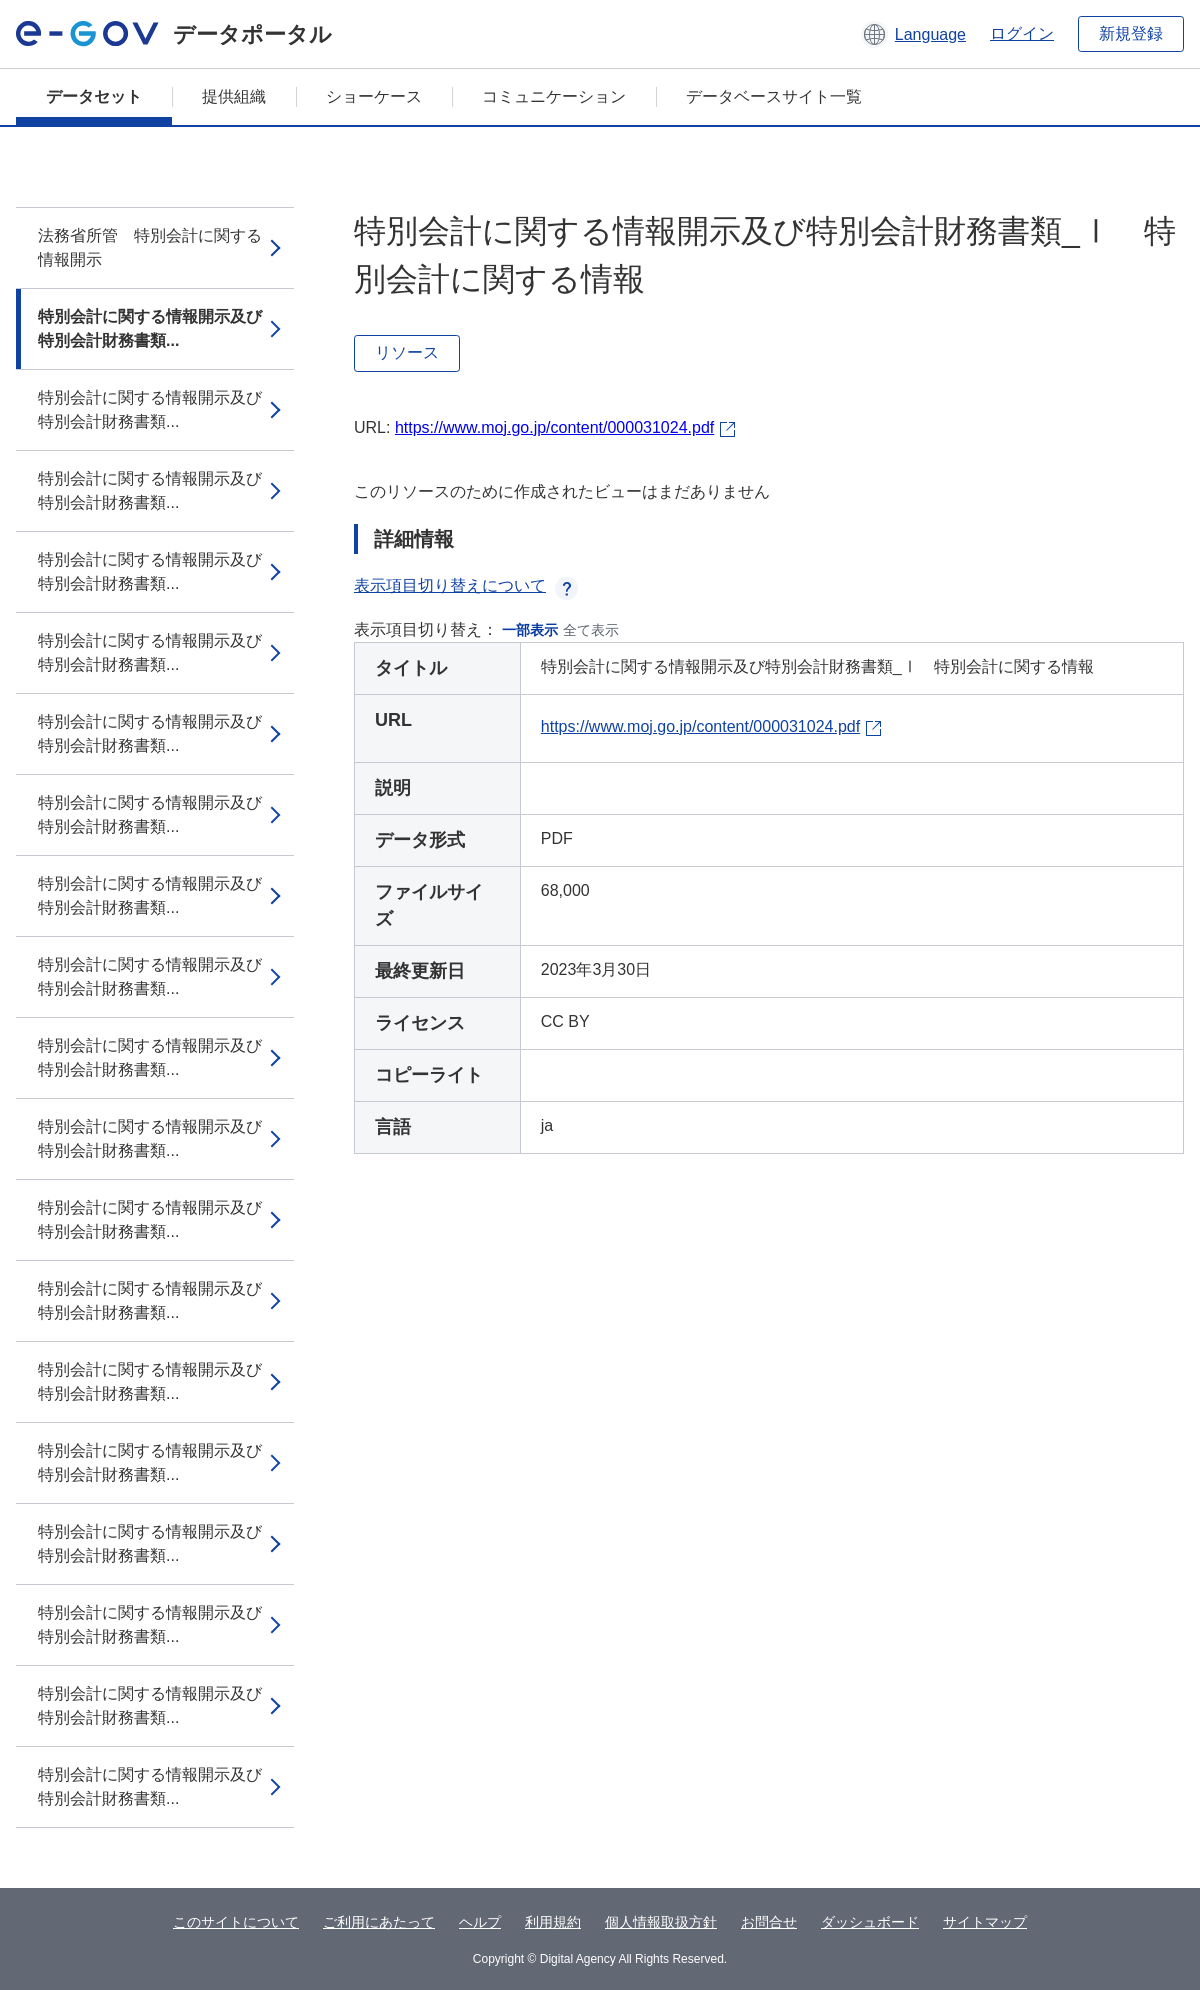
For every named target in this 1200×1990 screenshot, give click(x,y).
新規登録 (1131, 33)
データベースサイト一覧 (774, 96)
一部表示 (530, 630)
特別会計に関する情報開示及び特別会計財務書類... (150, 328)
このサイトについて (236, 1922)
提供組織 (234, 96)
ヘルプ (480, 1922)
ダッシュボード (870, 1922)
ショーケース (374, 96)
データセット (94, 96)
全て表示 (591, 630)
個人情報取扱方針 (661, 1922)
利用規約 (553, 1922)
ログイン (1022, 33)
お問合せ (769, 1922)
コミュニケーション (554, 96)
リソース (407, 352)
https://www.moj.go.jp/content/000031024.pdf (554, 427)
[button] (913, 34)
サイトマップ (985, 1922)
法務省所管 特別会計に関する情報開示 (150, 247)
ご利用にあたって (379, 1922)
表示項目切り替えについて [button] (466, 585)
